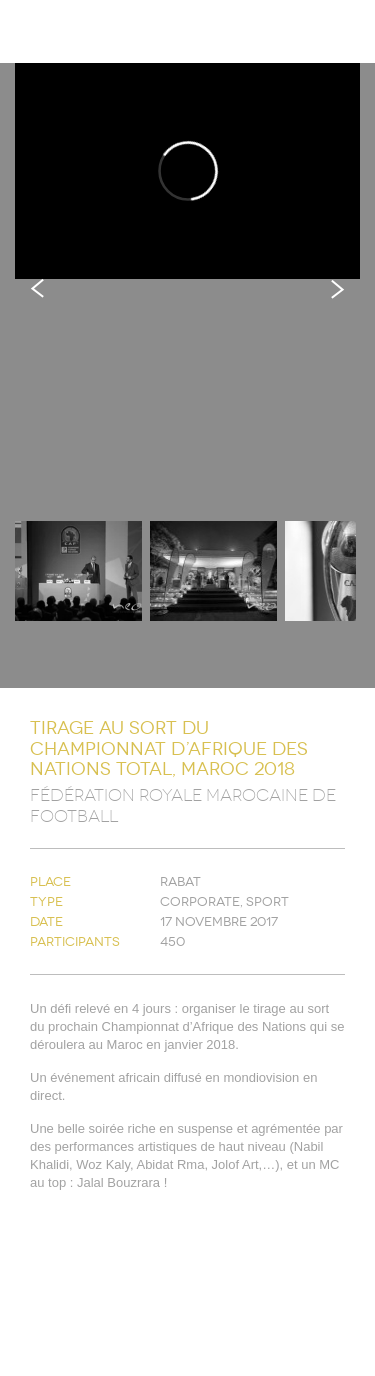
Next (337, 288)
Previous (37, 288)
